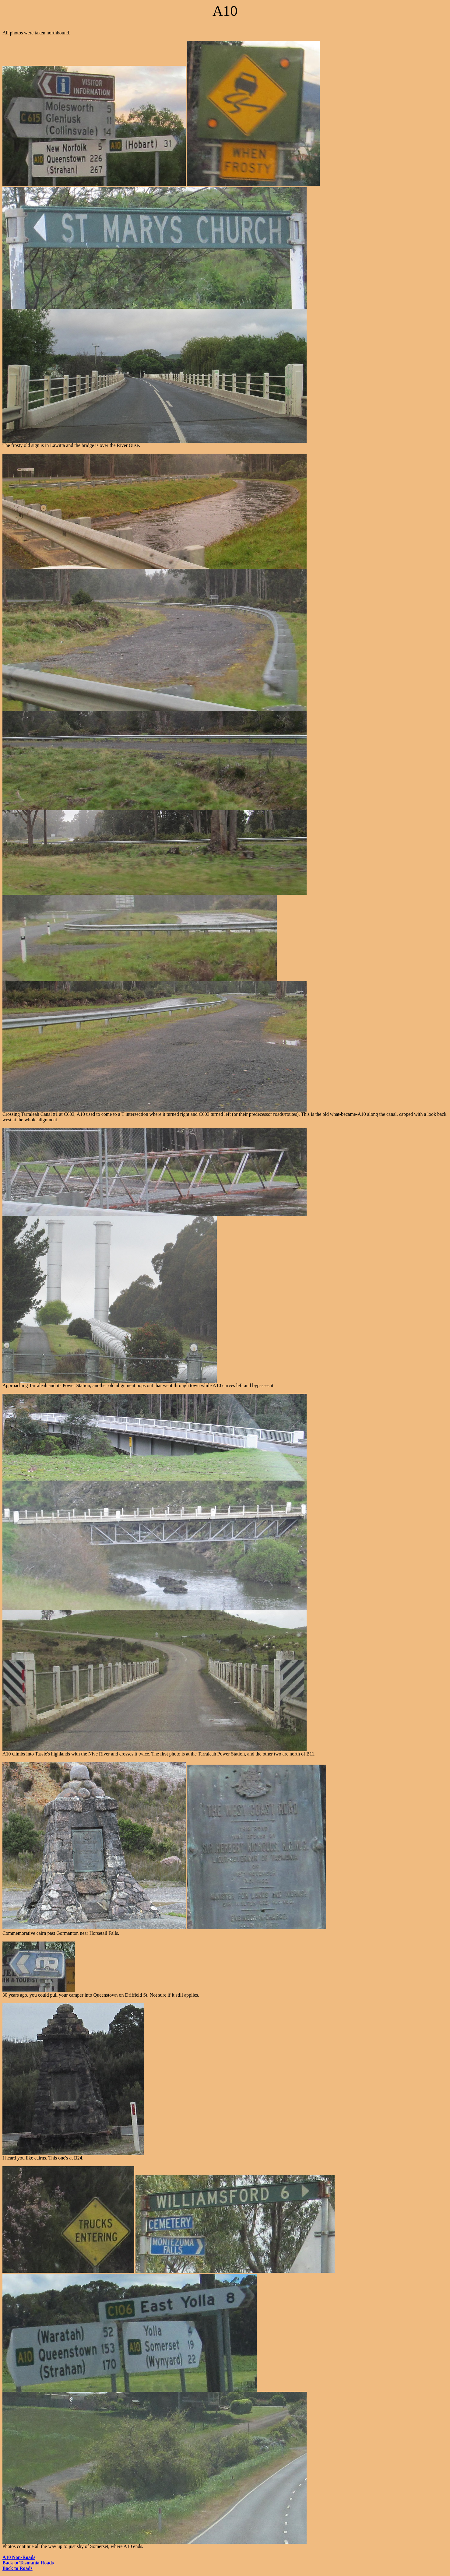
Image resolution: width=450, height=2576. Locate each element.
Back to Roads (17, 2568)
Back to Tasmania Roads (28, 2562)
